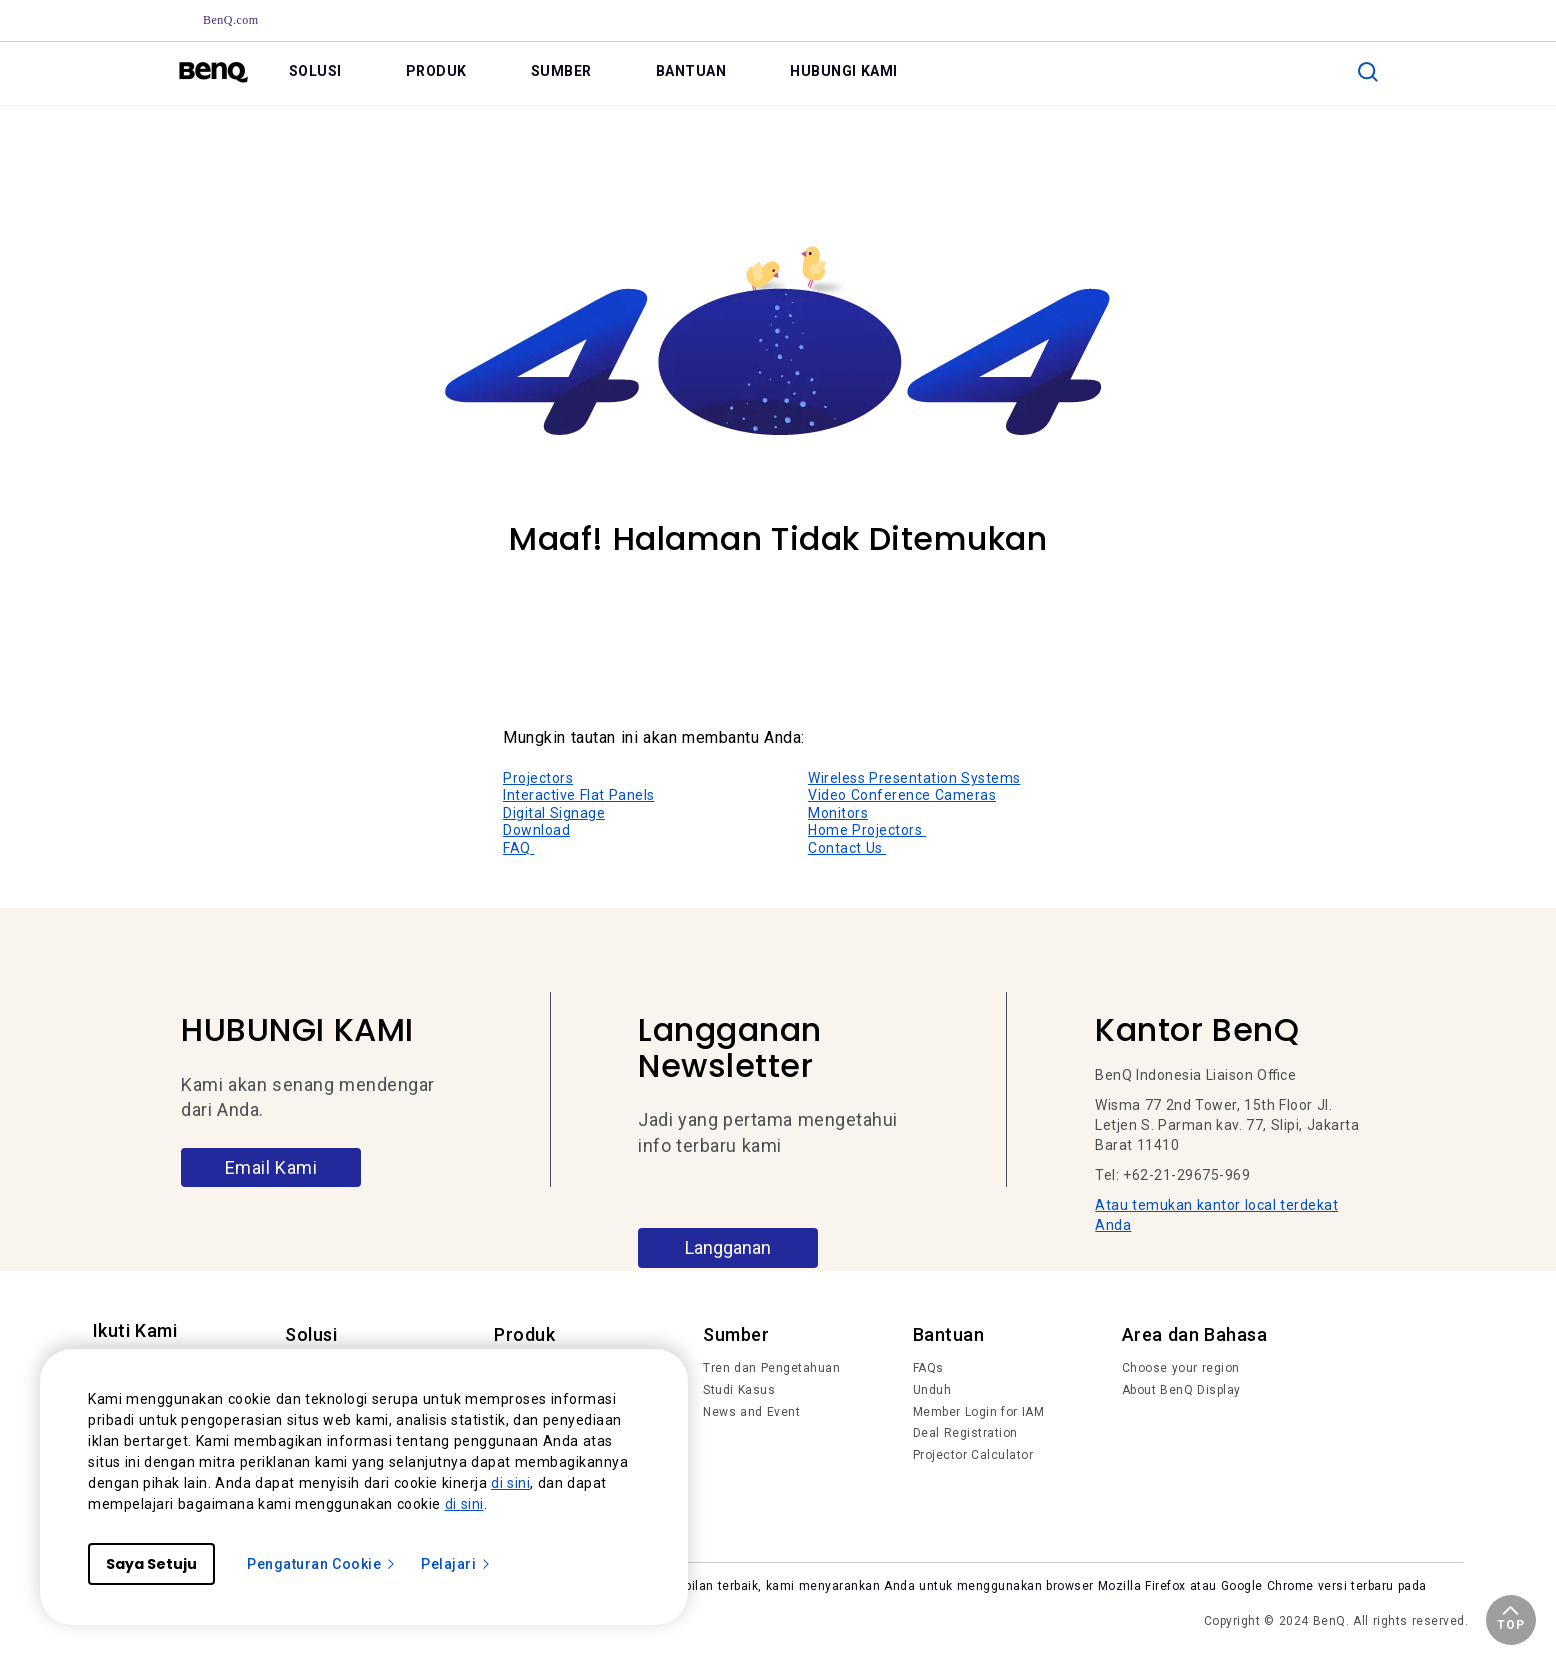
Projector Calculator (973, 1455)
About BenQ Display (1181, 1390)
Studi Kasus (739, 1390)
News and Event (751, 1412)
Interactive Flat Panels (579, 795)
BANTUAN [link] (691, 71)
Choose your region (1181, 1368)
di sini (510, 1483)
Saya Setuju (151, 1564)
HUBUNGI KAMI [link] (844, 71)
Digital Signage (554, 813)
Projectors (538, 778)
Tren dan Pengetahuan (771, 1368)
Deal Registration (965, 1433)
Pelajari (456, 1564)
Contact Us (847, 848)
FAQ (519, 848)
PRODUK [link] (436, 71)
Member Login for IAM (979, 1412)
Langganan (728, 1247)
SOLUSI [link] (315, 71)
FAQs (928, 1368)
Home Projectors (867, 830)
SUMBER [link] (561, 71)
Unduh (932, 1390)
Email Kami (271, 1167)
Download (536, 830)
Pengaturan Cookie (322, 1564)
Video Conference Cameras (902, 795)
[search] (1368, 72)
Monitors (838, 813)
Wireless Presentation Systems (914, 778)
